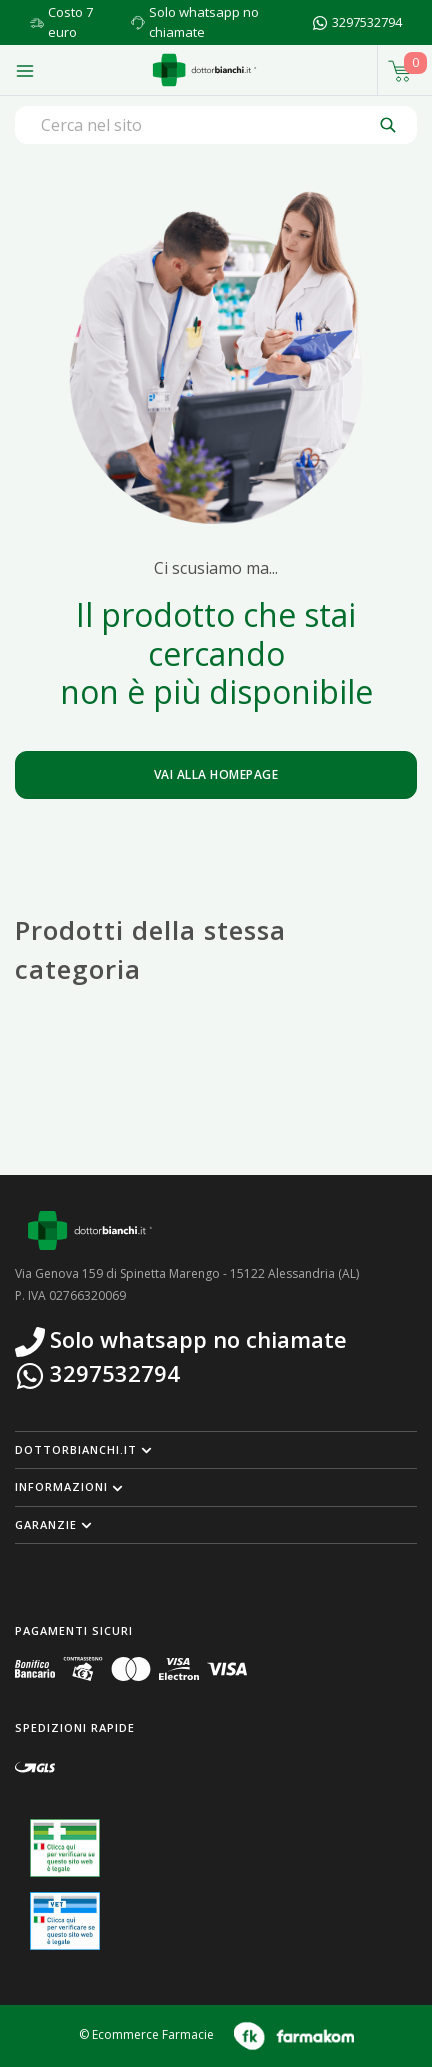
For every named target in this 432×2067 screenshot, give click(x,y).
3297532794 (367, 22)
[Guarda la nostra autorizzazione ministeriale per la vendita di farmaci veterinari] (65, 1921)
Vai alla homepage (216, 774)
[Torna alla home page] (204, 70)
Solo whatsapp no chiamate (204, 22)
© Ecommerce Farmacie (146, 2035)
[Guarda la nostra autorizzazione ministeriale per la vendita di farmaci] (65, 1848)
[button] (216, 1450)
